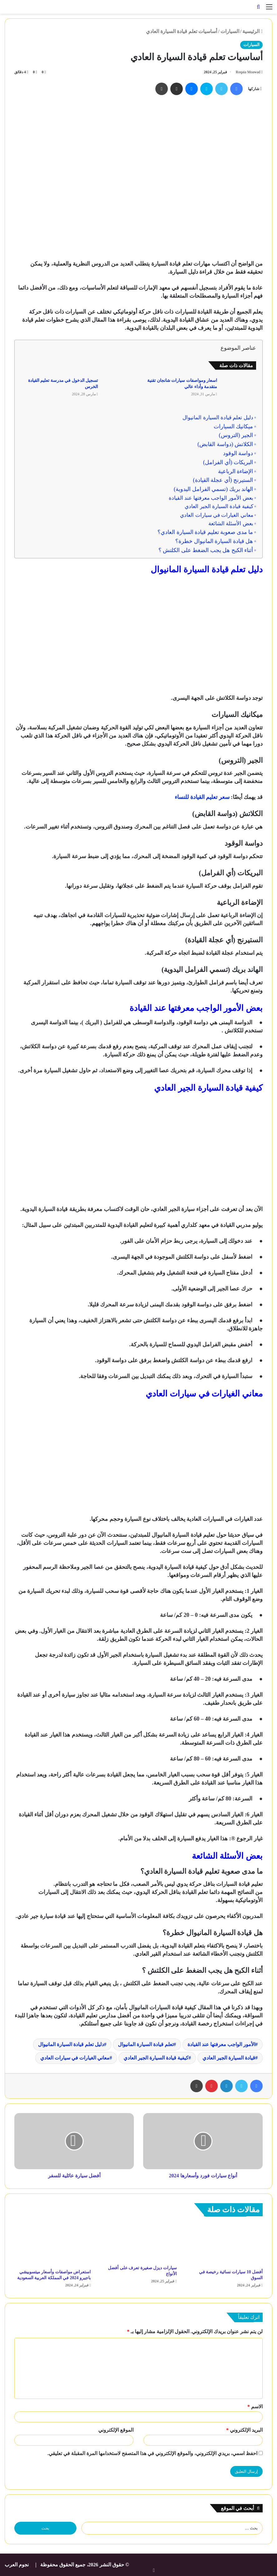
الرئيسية (252, 31)
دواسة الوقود (238, 453)
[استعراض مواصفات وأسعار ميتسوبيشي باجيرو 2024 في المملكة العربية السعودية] (52, 2244)
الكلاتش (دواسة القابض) (225, 444)
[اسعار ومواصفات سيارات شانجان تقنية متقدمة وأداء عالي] (239, 387)
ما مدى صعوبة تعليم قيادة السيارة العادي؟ (205, 532)
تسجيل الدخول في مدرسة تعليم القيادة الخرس (63, 383)
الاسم (255, 2406)
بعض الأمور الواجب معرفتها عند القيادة (211, 498)
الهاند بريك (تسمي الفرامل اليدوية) (213, 489)
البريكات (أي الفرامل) (228, 462)
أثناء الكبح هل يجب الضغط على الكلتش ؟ (205, 550)
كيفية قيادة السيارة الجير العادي (219, 506)
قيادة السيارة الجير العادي (228, 2057)
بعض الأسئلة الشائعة (230, 523)
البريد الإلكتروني (244, 2430)
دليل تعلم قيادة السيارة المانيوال (217, 418)
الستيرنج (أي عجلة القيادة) (223, 480)
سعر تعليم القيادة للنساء (202, 797)
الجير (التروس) (236, 435)
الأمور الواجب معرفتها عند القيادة (221, 2044)
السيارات (230, 31)
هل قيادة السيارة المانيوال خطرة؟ (214, 541)
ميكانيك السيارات (233, 426)
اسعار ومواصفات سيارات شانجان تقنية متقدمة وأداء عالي (182, 383)
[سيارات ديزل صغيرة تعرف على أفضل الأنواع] (138, 2242)
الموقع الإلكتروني (116, 2430)
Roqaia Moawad (247, 72)
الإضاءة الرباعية (235, 471)
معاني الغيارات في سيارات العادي (216, 515)
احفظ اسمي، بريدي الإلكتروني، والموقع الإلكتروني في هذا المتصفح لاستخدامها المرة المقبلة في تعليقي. (152, 2453)
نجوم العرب (17, 2564)
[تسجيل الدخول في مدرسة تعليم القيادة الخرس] (120, 387)
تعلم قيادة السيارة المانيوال (145, 2044)
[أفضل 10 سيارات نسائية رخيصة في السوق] (224, 2244)
